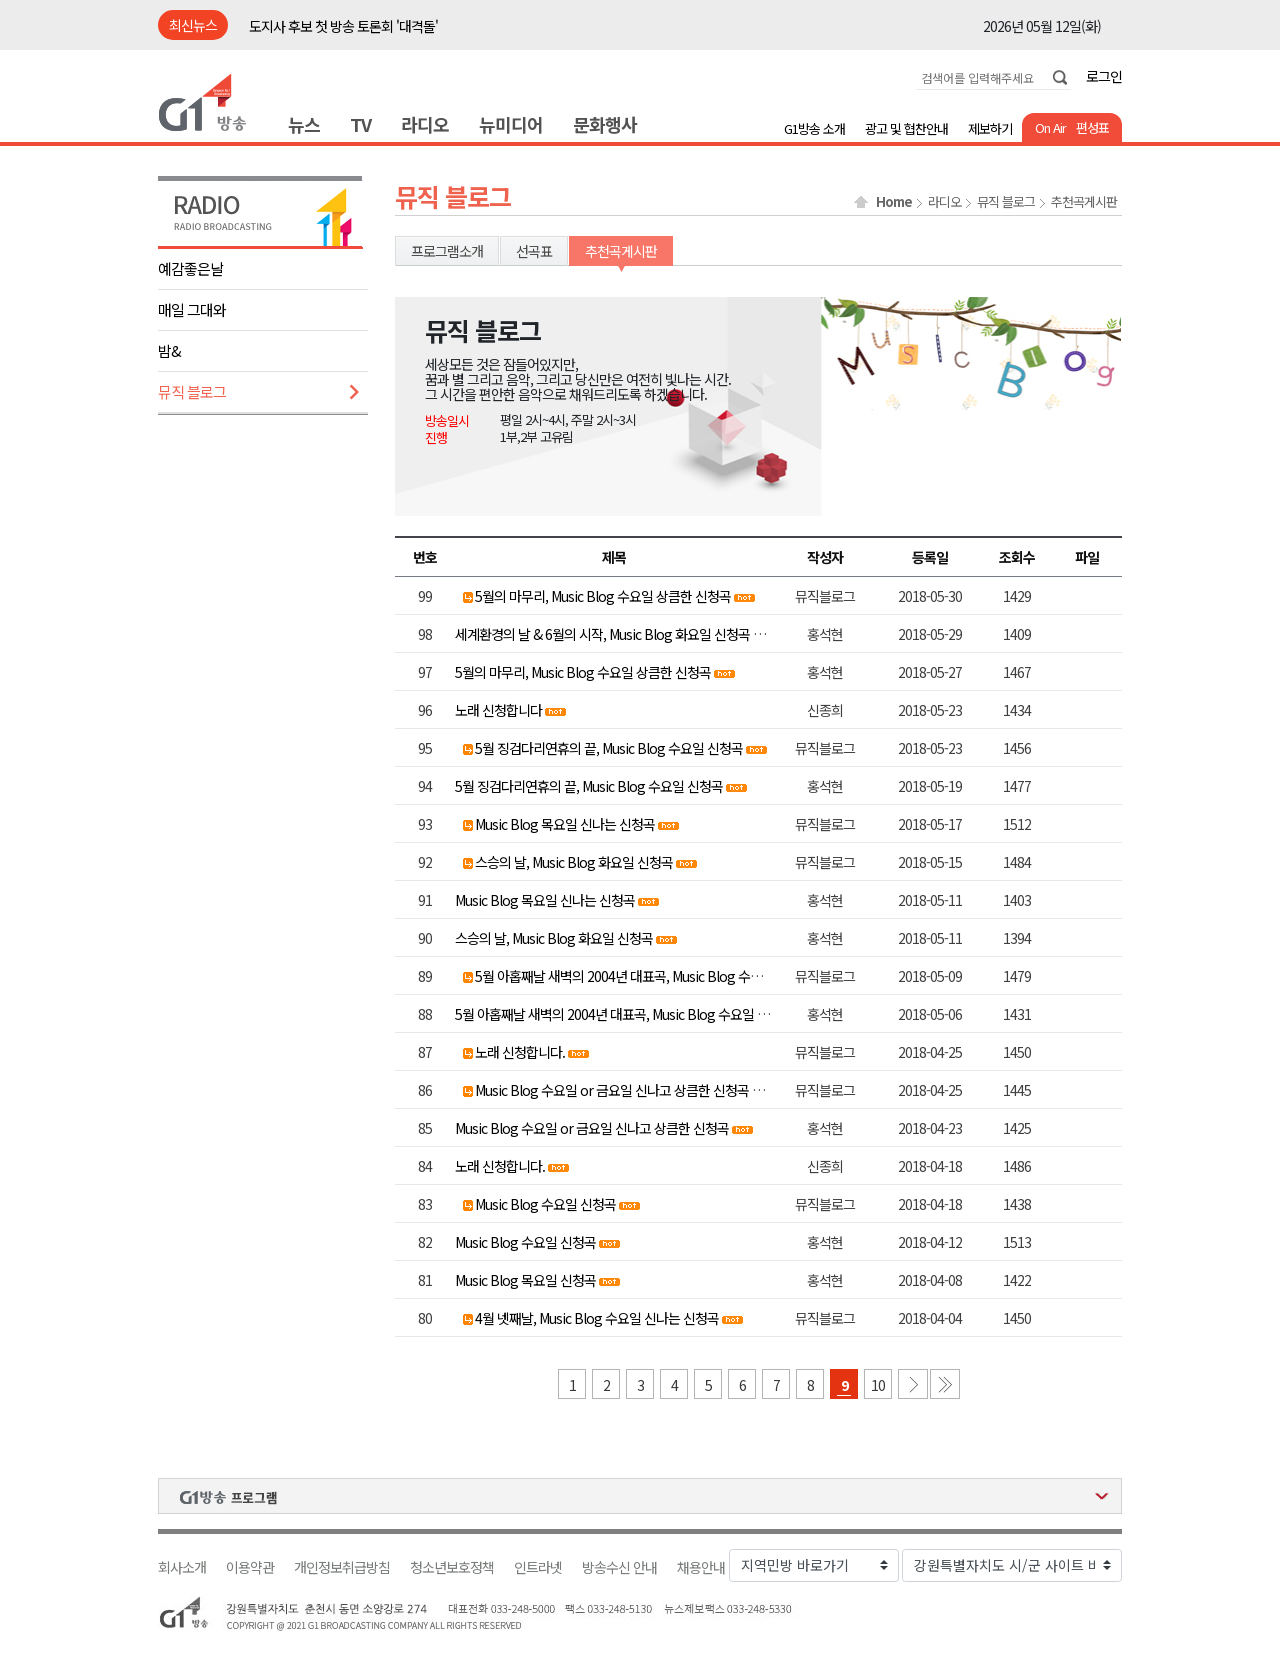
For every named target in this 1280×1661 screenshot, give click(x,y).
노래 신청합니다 (498, 710)
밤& (169, 350)
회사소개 (182, 1567)
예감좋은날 (190, 268)
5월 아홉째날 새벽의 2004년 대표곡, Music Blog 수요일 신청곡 (644, 976)
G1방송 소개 (814, 128)
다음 (913, 1384)
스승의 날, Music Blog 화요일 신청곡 (574, 862)
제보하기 (990, 128)
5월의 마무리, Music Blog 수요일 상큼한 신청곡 (603, 596)
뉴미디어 (511, 124)
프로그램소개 (447, 251)
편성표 (1092, 127)
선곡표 (534, 251)
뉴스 (304, 124)
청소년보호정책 (452, 1567)
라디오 (425, 124)
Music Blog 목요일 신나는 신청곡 (565, 824)
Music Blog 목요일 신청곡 (525, 1280)
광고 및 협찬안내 (906, 128)
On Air (1050, 127)
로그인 (1104, 76)
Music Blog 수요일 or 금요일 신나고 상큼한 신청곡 (612, 1090)
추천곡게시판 (1084, 202)
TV (360, 124)
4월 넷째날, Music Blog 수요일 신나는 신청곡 (597, 1318)
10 (878, 1385)
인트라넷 (538, 1567)
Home (894, 202)
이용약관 (250, 1567)
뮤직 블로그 (192, 391)
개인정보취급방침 (342, 1567)
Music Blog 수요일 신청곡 (545, 1204)
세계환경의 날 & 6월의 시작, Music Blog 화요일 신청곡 (602, 634)
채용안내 (701, 1567)
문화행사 (605, 124)
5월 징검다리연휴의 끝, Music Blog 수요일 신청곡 (609, 748)
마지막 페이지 (945, 1384)
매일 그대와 (192, 309)
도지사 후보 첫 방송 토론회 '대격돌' (343, 26)
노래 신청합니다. (520, 1052)
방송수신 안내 (619, 1567)
